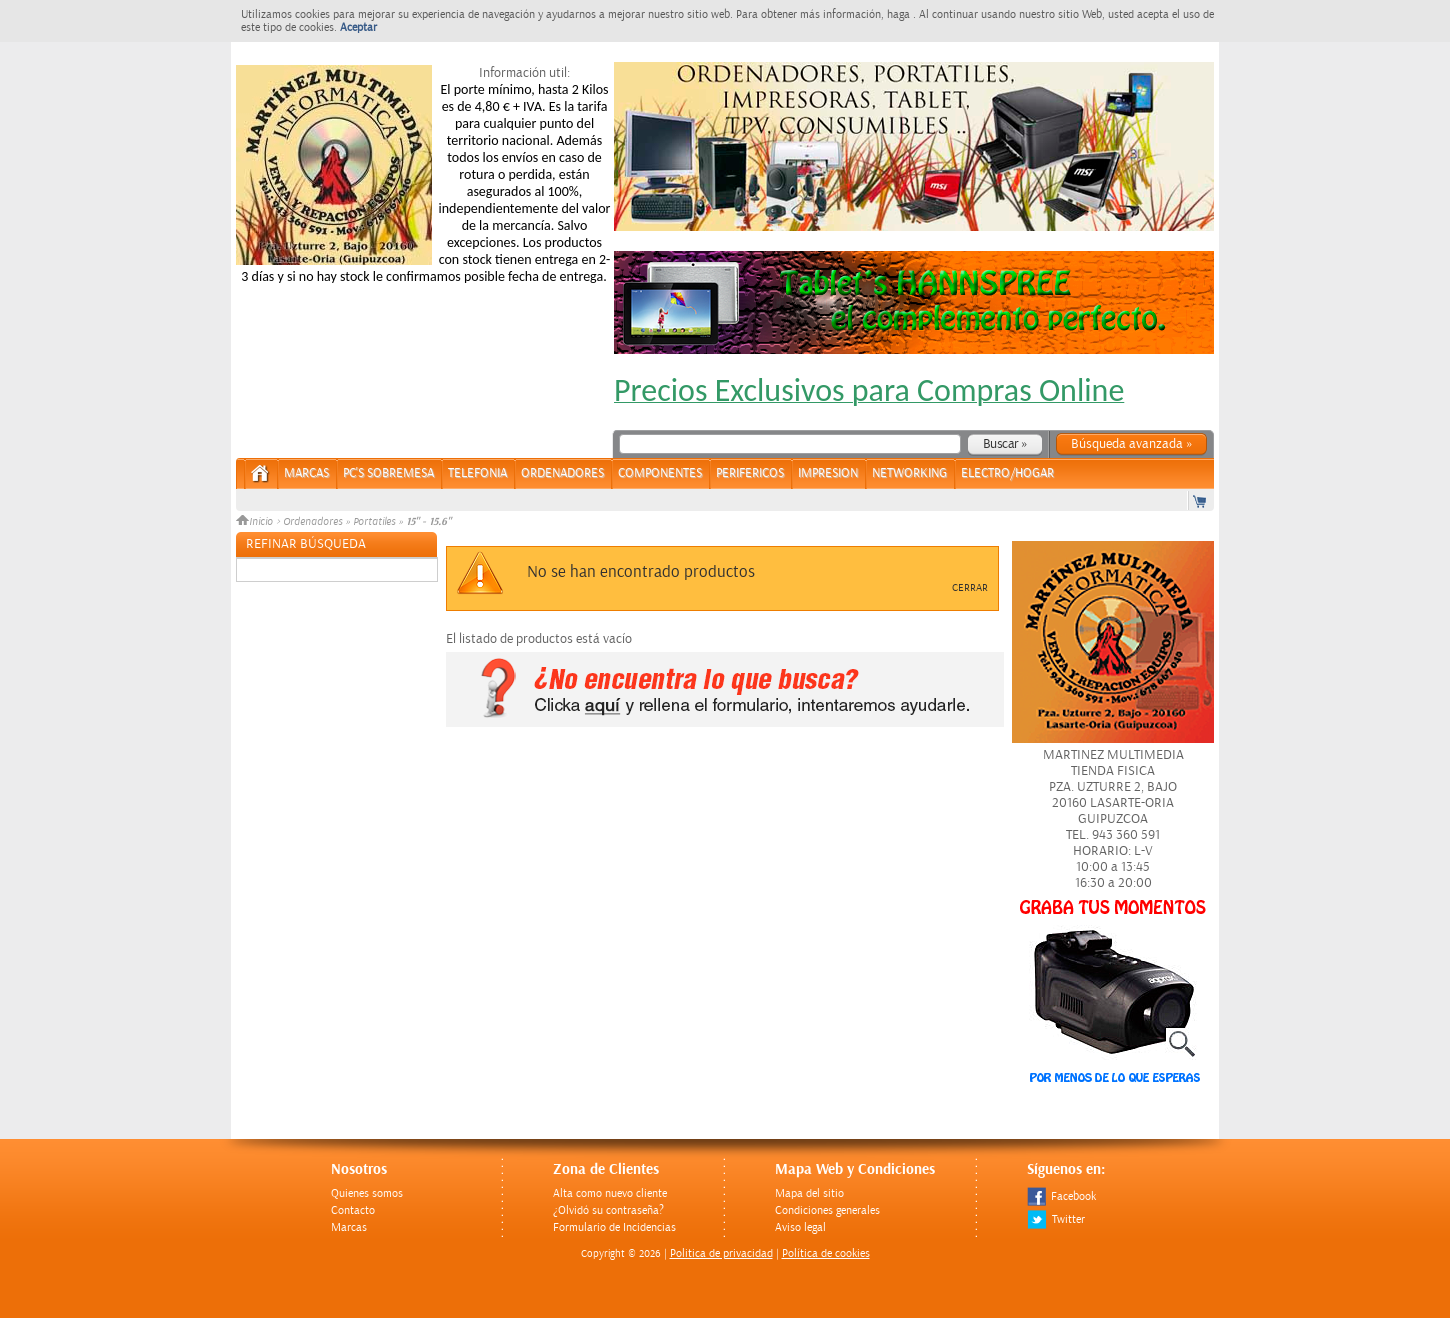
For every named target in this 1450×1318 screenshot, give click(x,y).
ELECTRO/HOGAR (1007, 473)
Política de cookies (826, 1253)
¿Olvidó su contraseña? (608, 1210)
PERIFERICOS (750, 473)
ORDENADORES (562, 473)
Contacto (353, 1210)
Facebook (1061, 1196)
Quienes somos (367, 1193)
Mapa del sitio (809, 1193)
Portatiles (374, 522)
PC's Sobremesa (388, 473)
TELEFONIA (477, 473)
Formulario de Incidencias (614, 1227)
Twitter (1056, 1219)
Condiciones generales (827, 1210)
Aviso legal (800, 1227)
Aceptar (358, 27)
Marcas (306, 473)
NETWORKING (909, 473)
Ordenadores (312, 522)
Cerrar (970, 588)
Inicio (256, 522)
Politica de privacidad (721, 1253)
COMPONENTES (660, 473)
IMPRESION (828, 473)
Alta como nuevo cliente (610, 1193)
